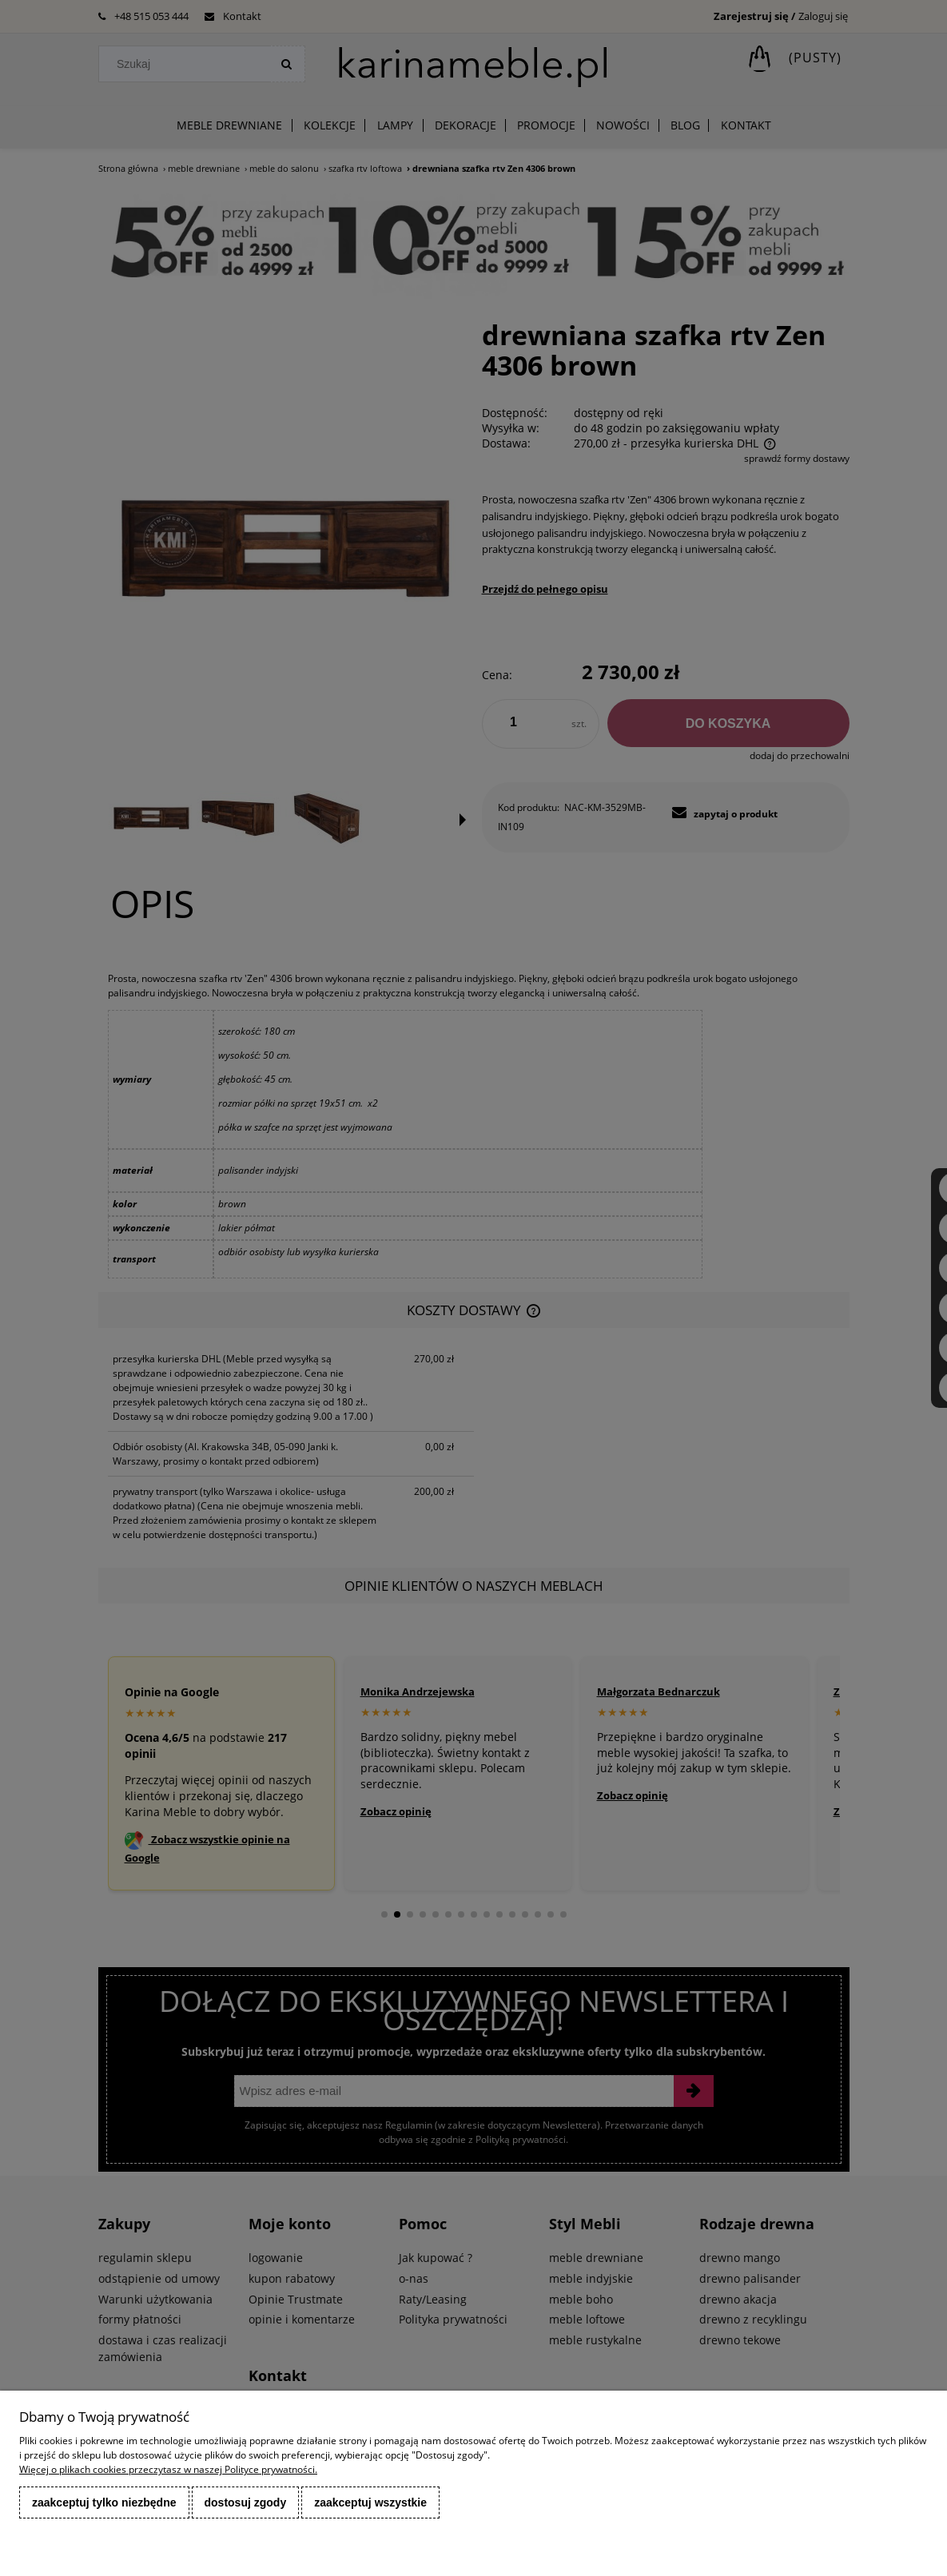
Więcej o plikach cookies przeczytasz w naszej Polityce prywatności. (168, 2469)
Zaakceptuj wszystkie (370, 2502)
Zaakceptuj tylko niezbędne (104, 2502)
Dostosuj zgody (246, 2502)
